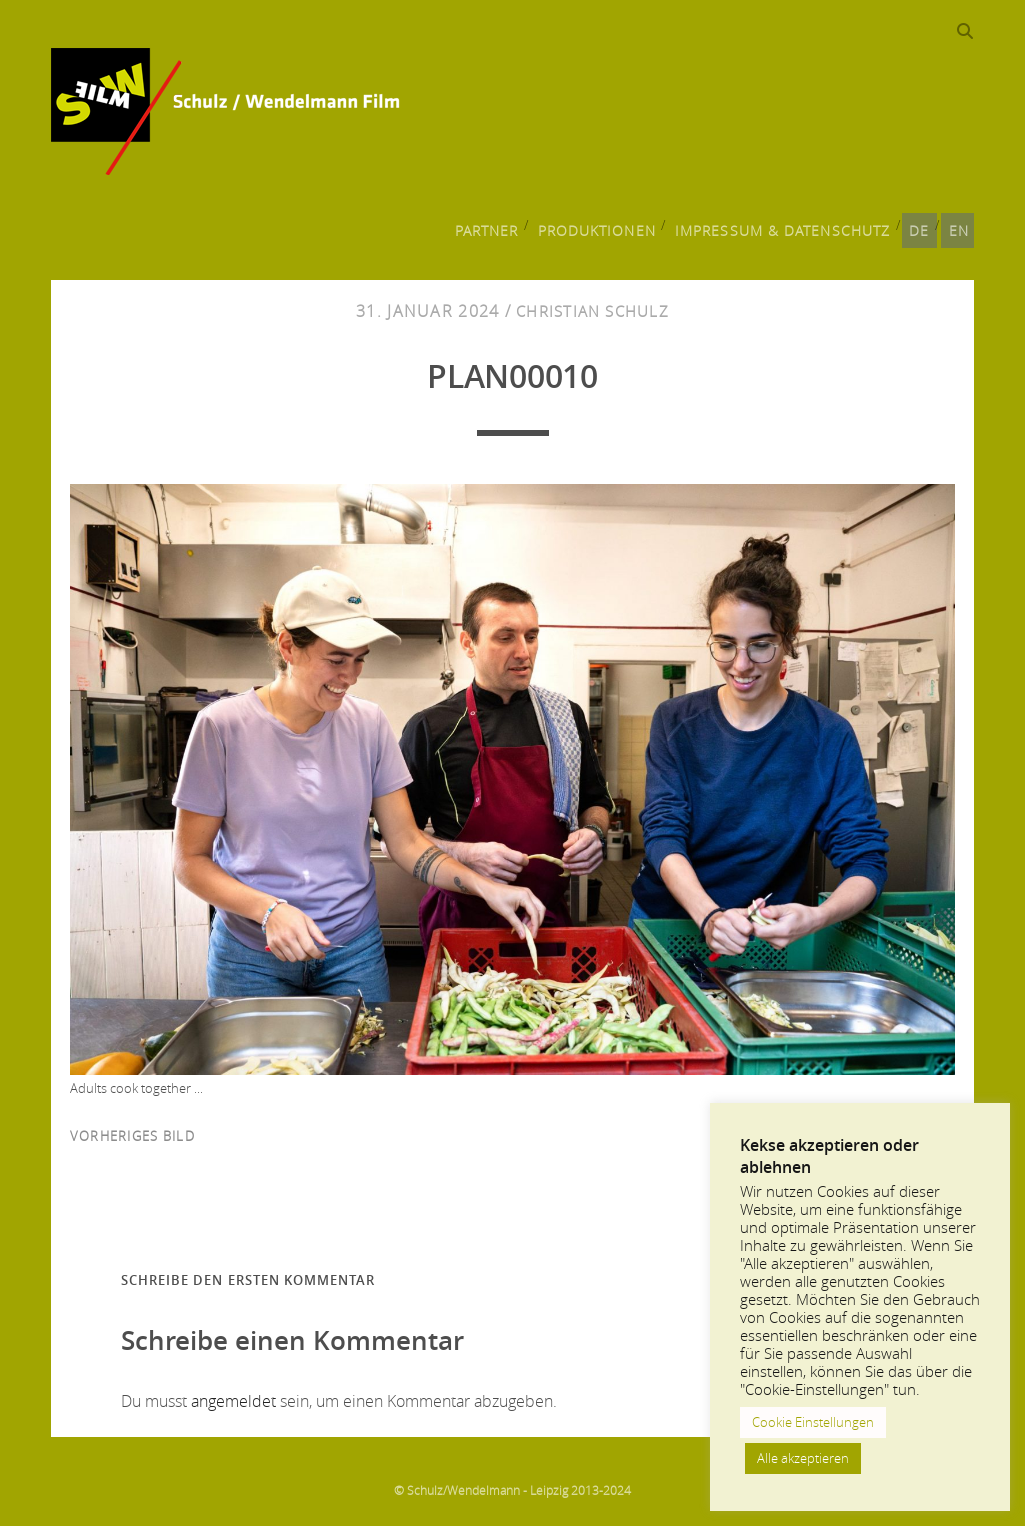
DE (918, 226)
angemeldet (233, 1402)
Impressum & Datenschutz (788, 226)
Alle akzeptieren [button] (803, 1458)
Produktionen (612, 226)
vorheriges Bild (132, 1138)
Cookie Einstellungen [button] (813, 1422)
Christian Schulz (592, 313)
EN (960, 226)
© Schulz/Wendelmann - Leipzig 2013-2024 (512, 1491)
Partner (502, 226)
